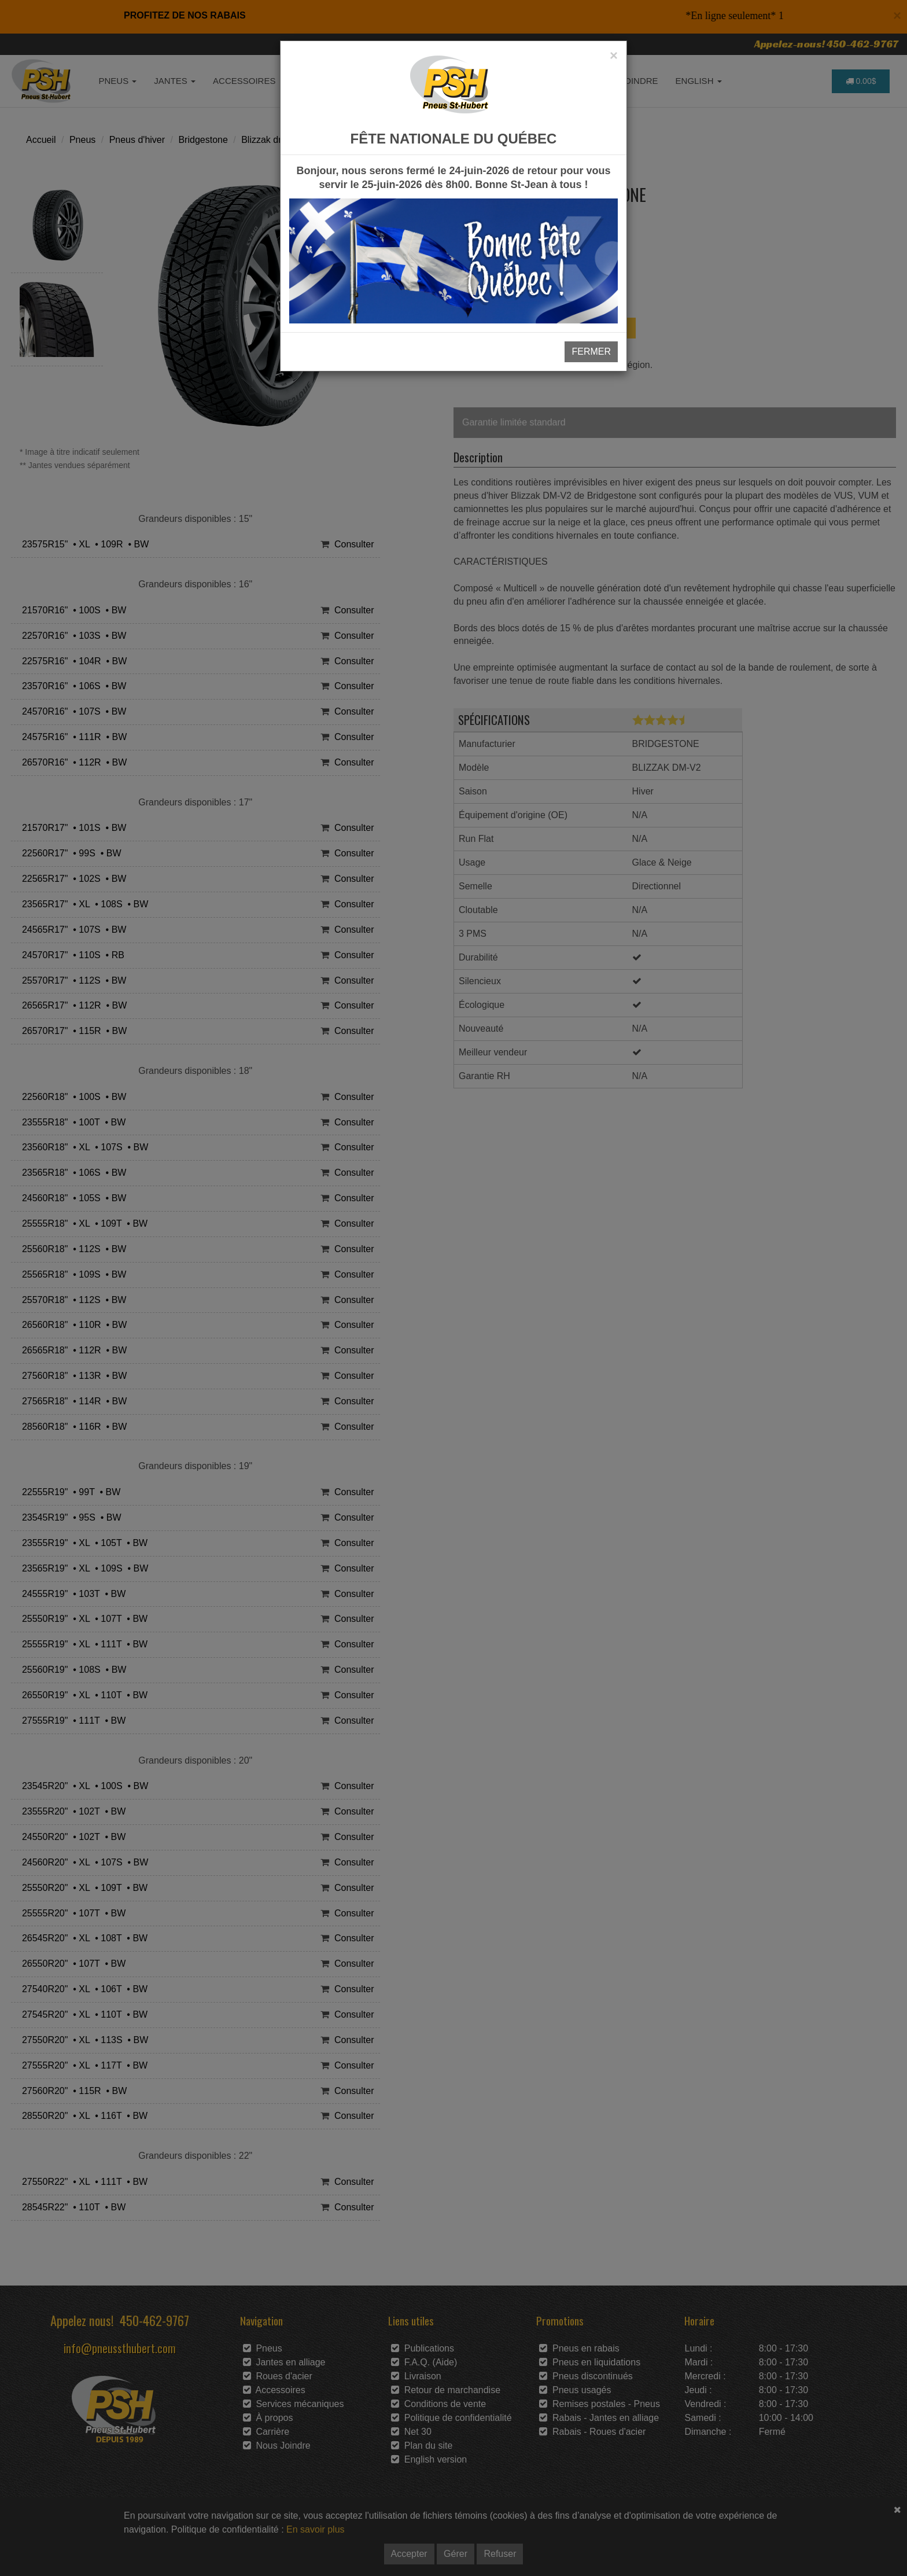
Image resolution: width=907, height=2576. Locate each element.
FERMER (591, 351)
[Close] (614, 55)
